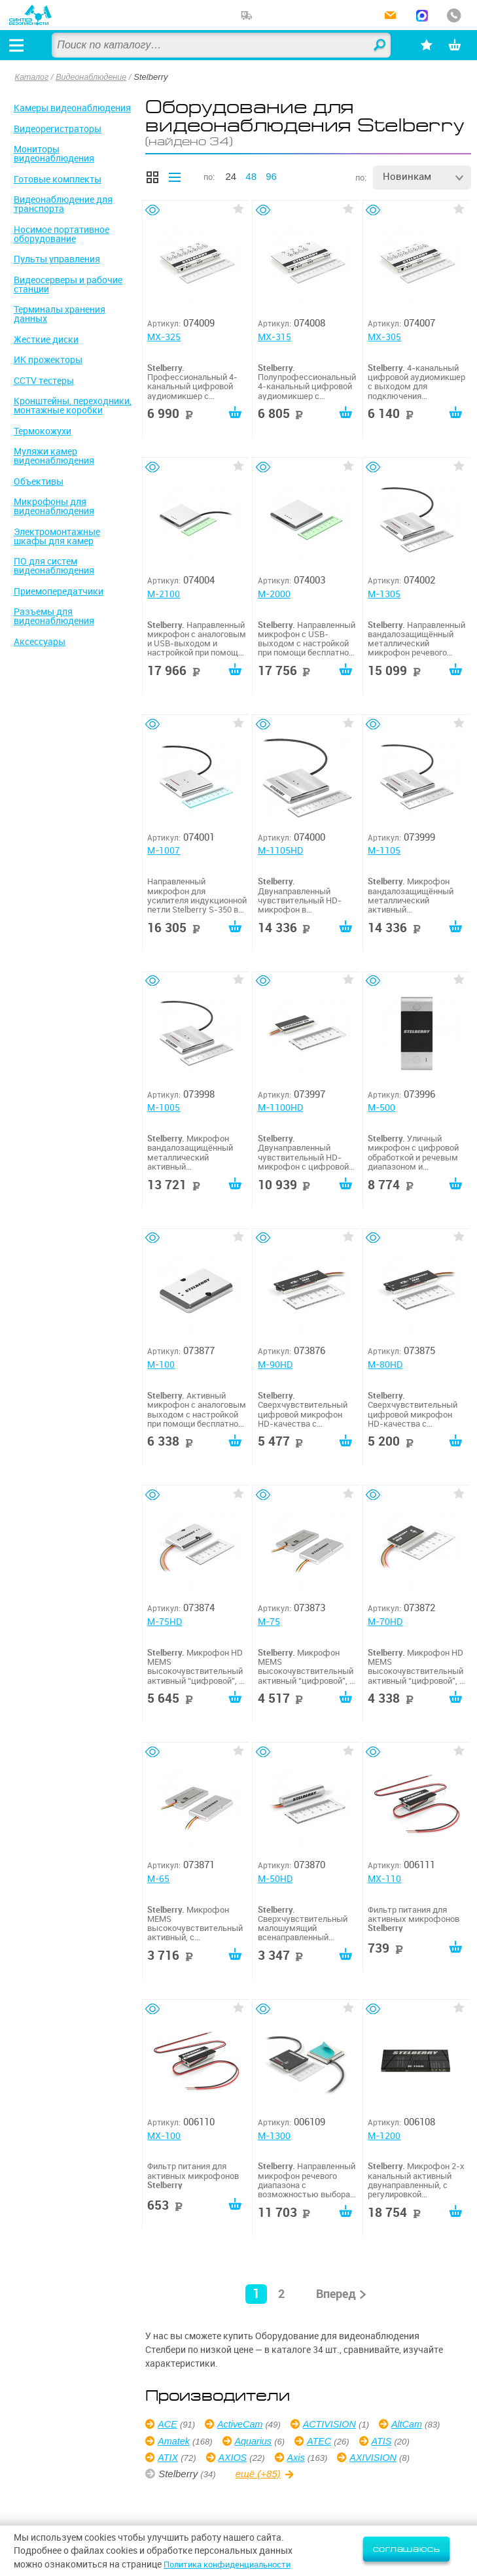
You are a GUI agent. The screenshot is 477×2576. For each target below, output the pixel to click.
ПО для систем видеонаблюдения (54, 565)
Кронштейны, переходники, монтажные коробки (73, 405)
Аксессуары (39, 642)
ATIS (168, 2457)
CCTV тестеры (44, 381)
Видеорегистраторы (57, 129)
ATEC (397, 2440)
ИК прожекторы (48, 360)
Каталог (32, 77)
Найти (371, 46)
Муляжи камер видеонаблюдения (54, 455)
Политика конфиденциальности (234, 2564)
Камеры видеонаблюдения (72, 108)
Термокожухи (42, 431)
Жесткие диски (46, 339)
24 (230, 176)
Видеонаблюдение (95, 77)
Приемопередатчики (58, 591)
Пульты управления (57, 259)
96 (271, 176)
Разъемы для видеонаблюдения (54, 616)
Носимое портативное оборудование (61, 234)
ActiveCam (243, 2423)
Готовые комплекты (57, 179)
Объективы (38, 481)
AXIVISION (182, 2473)
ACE (168, 2423)
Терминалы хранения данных (59, 314)
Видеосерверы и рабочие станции (68, 284)
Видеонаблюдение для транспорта (63, 204)
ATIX (231, 2457)
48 (250, 176)
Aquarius (329, 2440)
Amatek (248, 2440)
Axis (362, 2457)
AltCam (174, 2440)
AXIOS (297, 2457)
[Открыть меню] (19, 45)
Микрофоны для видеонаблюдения (54, 506)
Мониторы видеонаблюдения (54, 153)
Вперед (335, 2293)
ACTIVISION (335, 2423)
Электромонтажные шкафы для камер (57, 536)
